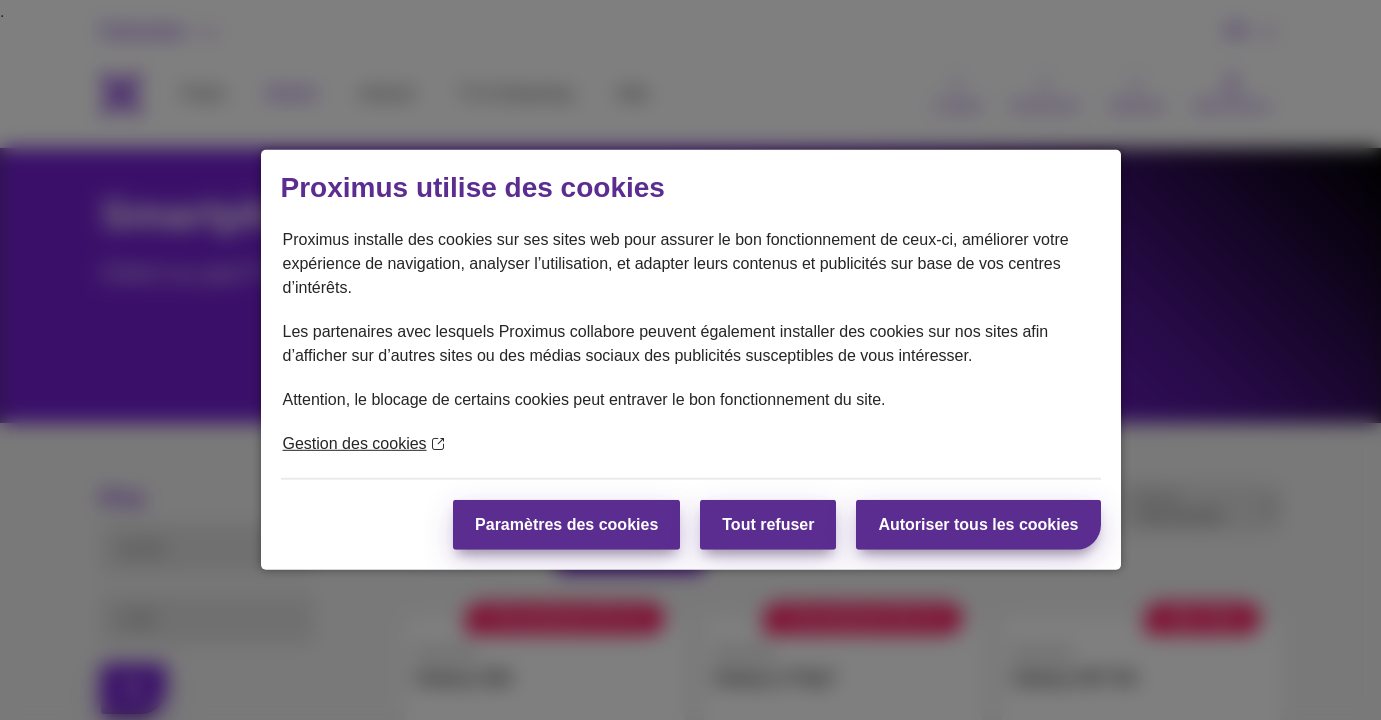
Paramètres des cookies (566, 524)
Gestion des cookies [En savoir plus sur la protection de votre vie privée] (363, 443)
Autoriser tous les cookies (978, 524)
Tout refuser (768, 524)
